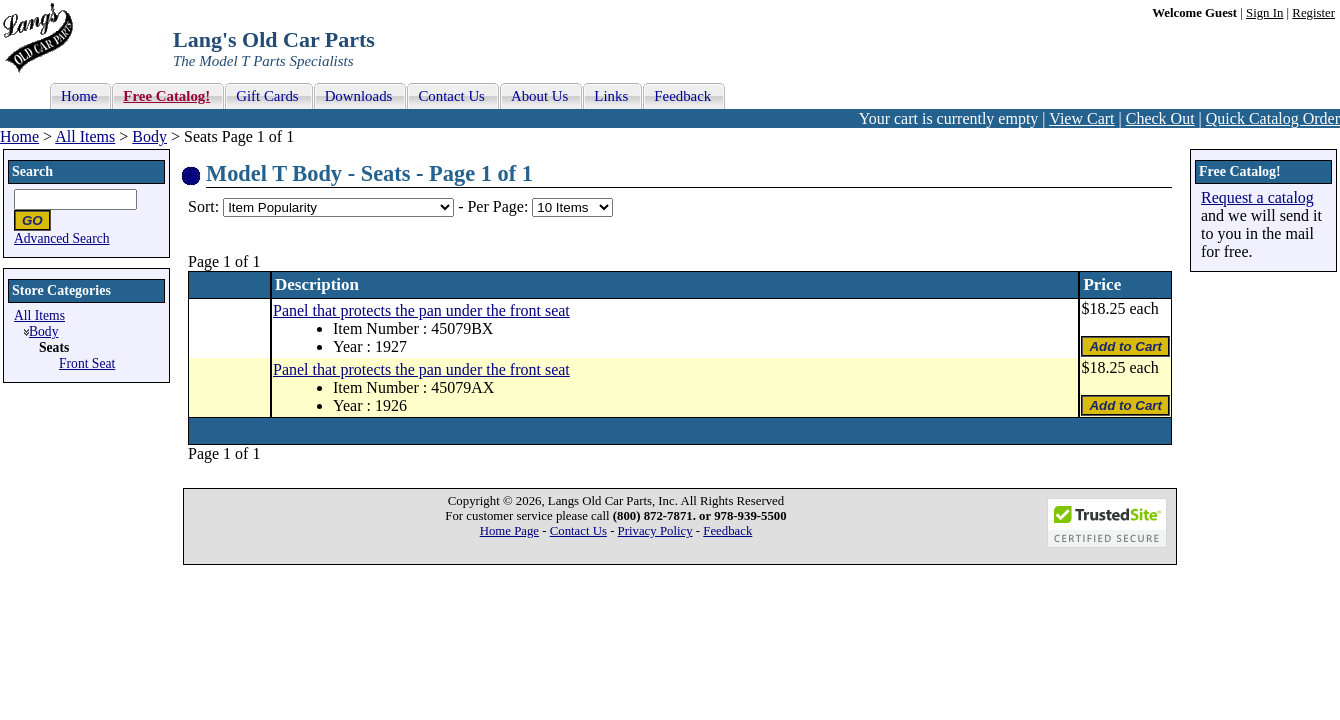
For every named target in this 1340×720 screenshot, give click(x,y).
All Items (85, 136)
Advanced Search (62, 238)
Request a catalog (1257, 197)
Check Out (1160, 118)
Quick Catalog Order (1273, 118)
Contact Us (578, 531)
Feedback (727, 531)
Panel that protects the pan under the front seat (421, 310)
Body (149, 136)
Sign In (1264, 13)
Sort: (203, 206)
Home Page (509, 531)
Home (19, 136)
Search (32, 171)
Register (1313, 13)
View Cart (1081, 118)
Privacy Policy (655, 531)
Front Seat (87, 363)
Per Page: (499, 206)
